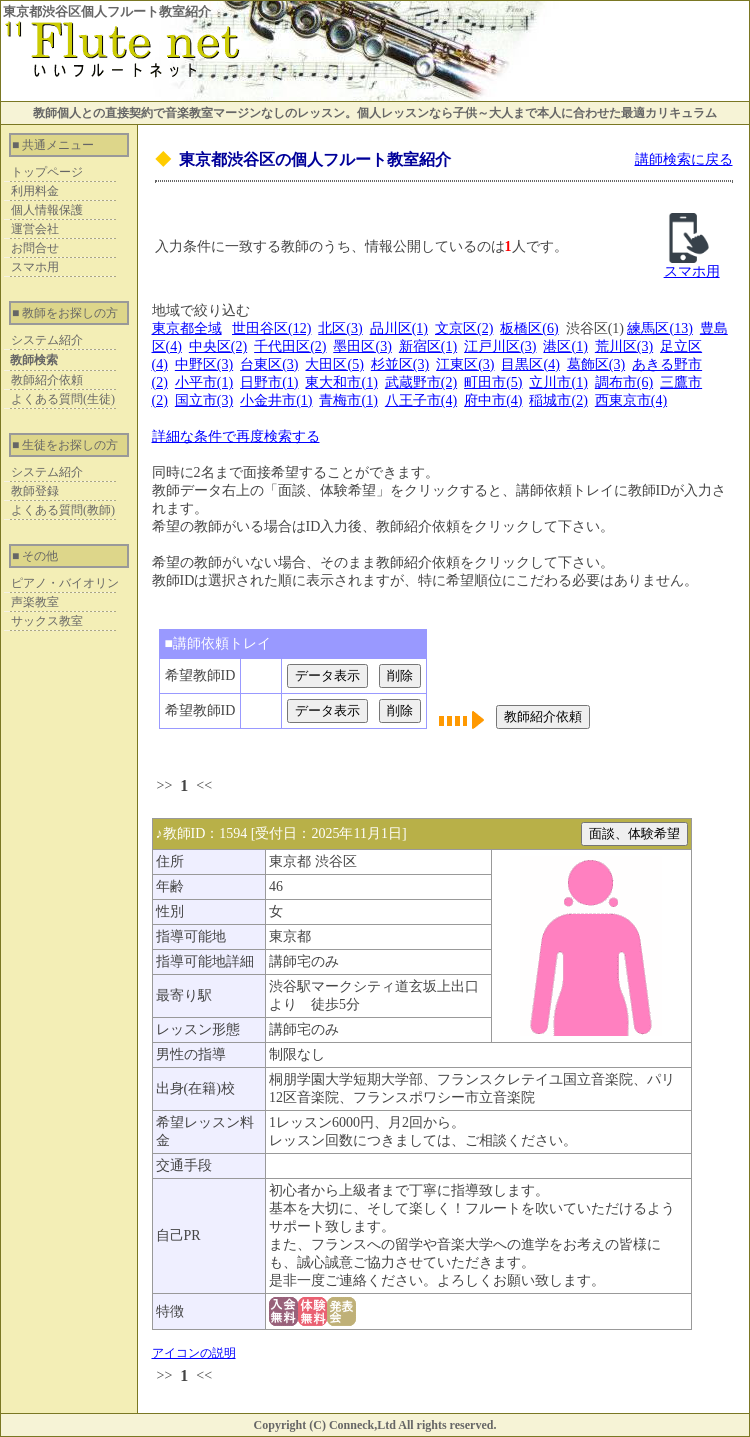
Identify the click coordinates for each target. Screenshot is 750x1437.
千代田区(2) (290, 346)
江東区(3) (465, 364)
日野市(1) (269, 382)
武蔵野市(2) (421, 382)
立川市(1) (558, 382)
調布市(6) (624, 382)
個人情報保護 (47, 210)
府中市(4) (493, 400)
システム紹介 (47, 340)
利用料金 (35, 191)
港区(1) (565, 346)
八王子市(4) (421, 400)
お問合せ (35, 248)
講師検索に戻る (684, 159)
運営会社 (35, 229)
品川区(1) (399, 328)
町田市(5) (493, 382)
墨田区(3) (362, 346)
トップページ (47, 172)
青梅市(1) (348, 400)
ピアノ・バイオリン (65, 583)
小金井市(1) (276, 400)
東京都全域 (187, 328)
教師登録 (35, 491)
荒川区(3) (624, 346)
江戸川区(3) (500, 346)
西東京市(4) (631, 400)
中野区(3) (204, 364)
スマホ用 (35, 267)
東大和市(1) (341, 382)
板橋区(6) (529, 328)
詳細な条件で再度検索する (236, 436)
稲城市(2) (558, 400)
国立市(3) (204, 400)
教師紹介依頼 (47, 380)
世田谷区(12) (271, 328)
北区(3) (340, 328)
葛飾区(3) (596, 364)
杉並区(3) (400, 364)
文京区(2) (464, 328)
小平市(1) (204, 382)
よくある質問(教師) (63, 510)
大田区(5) (334, 364)
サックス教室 (47, 621)
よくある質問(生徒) (63, 399)
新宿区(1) (428, 346)
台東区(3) (269, 364)
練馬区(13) (659, 328)
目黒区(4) (530, 364)
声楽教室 (35, 602)
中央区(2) (218, 346)
